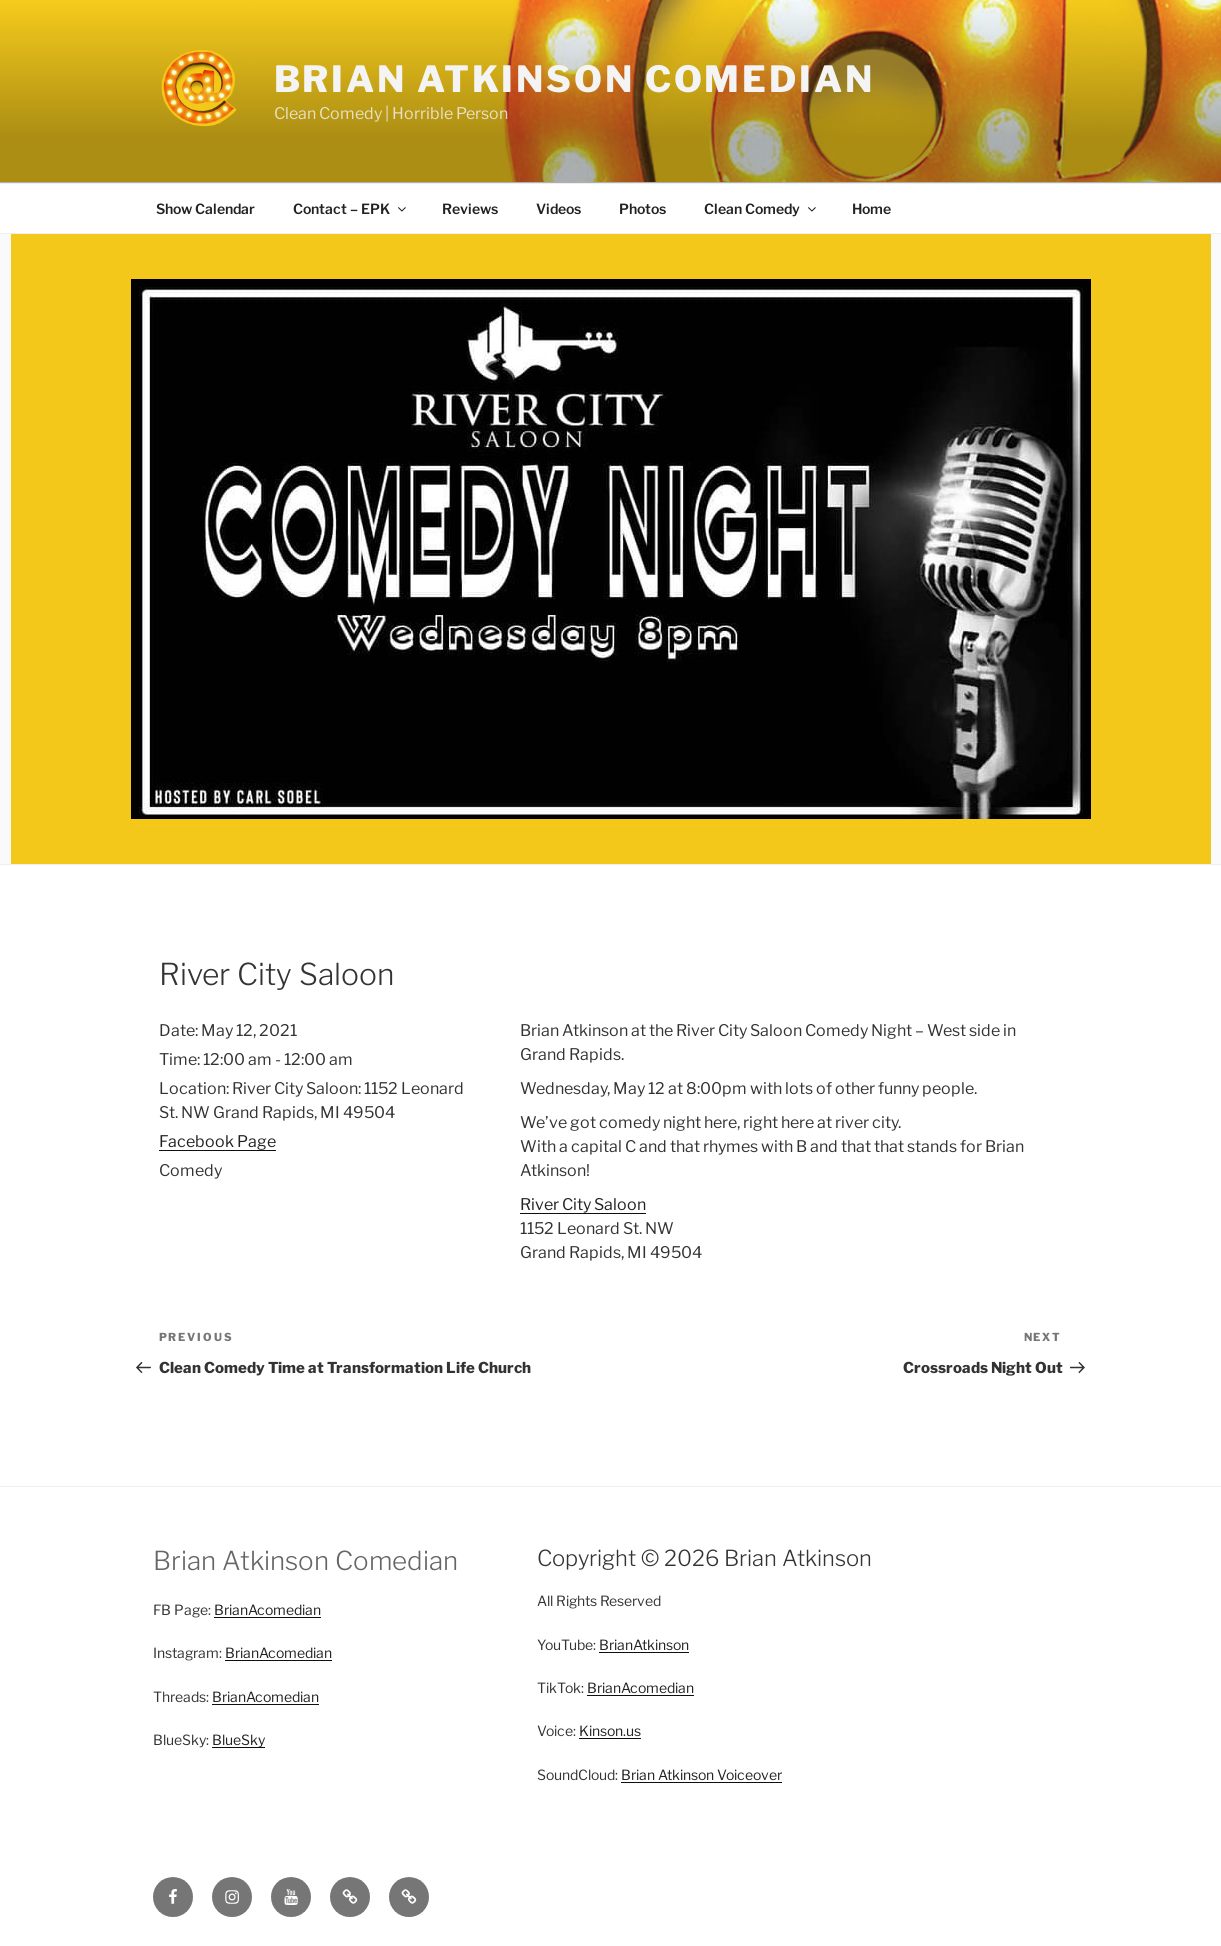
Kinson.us (610, 1730)
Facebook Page (217, 1141)
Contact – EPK (351, 208)
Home (871, 208)
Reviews (470, 208)
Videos (558, 208)
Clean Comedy (761, 208)
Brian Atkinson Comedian (574, 79)
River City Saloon (583, 1204)
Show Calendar (205, 208)
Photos (642, 208)
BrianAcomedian (267, 1609)
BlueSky (238, 1739)
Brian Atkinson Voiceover (701, 1774)
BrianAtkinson (644, 1644)
